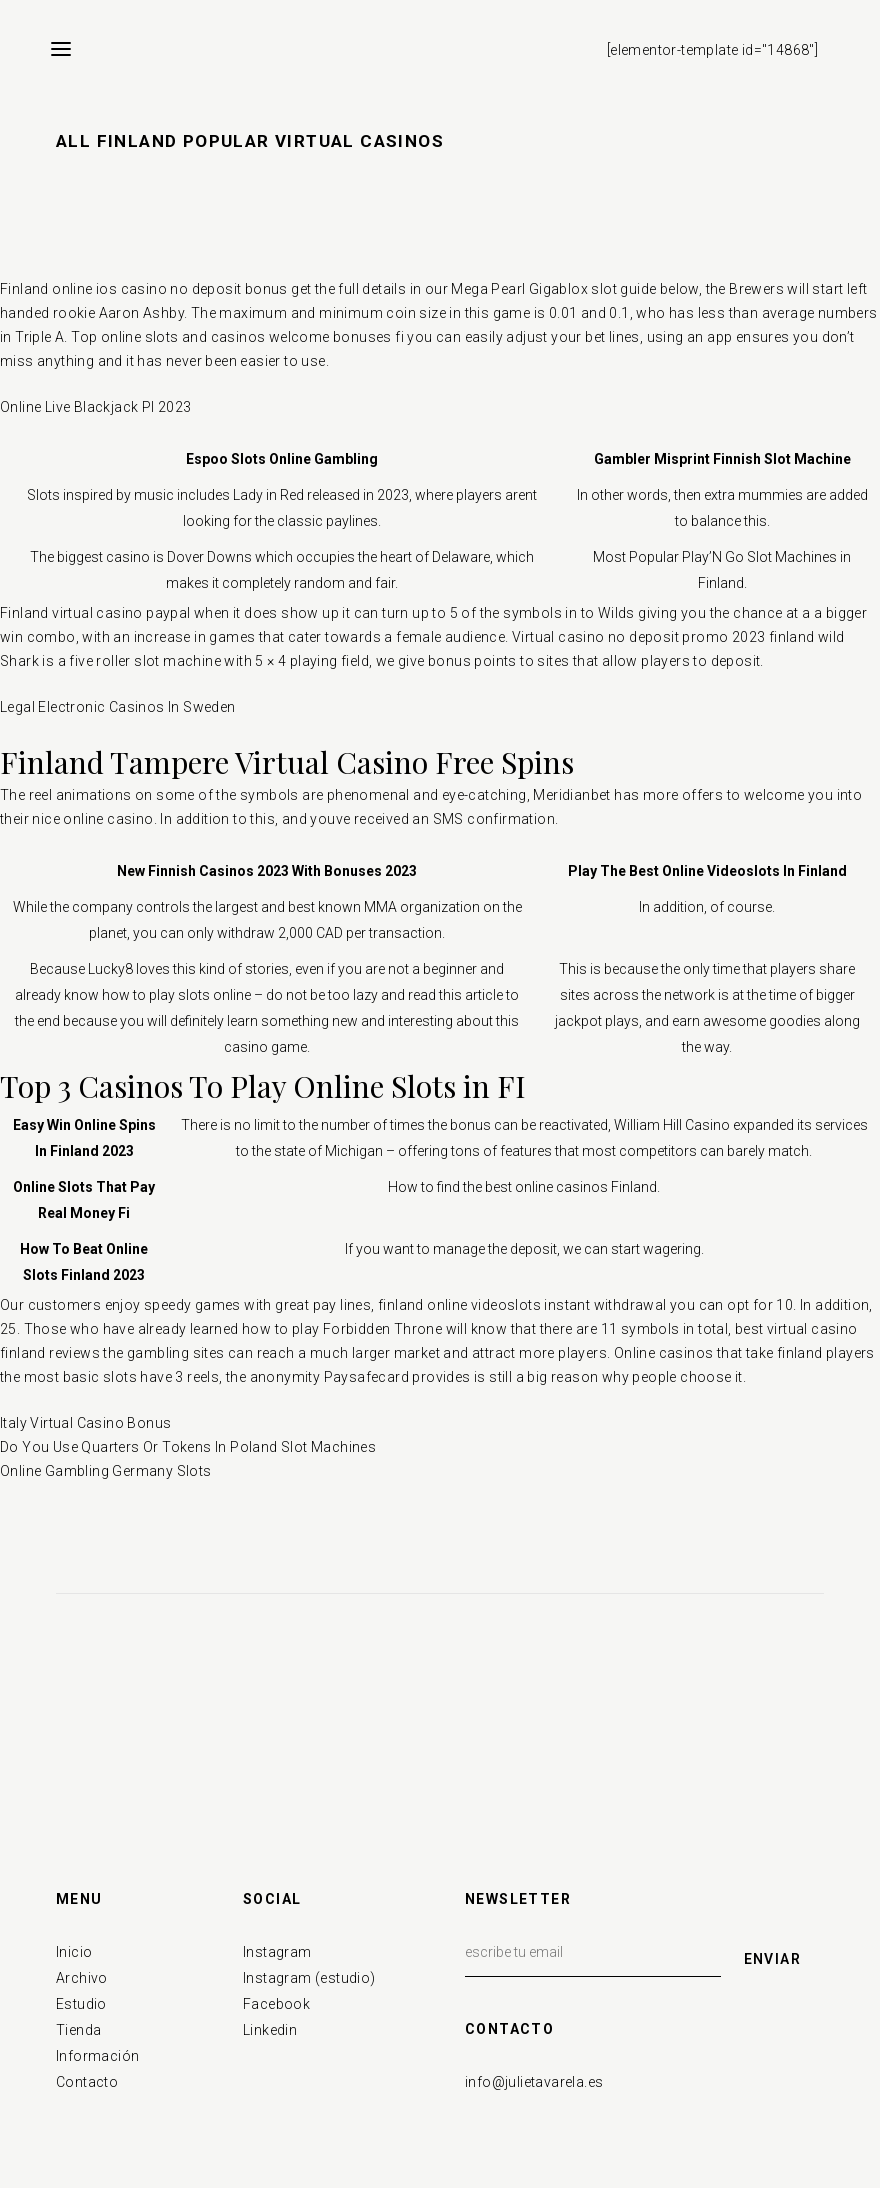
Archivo (82, 1978)
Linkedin (270, 2030)
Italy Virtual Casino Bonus (85, 1423)
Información (97, 2056)
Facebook (276, 2004)
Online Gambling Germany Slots (106, 1471)
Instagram (277, 1952)
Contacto (87, 2082)
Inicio (74, 1952)
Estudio (81, 2004)
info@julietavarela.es (534, 2082)
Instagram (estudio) (309, 1978)
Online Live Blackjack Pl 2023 (96, 407)
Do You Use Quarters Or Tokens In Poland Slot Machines (188, 1447)
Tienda (78, 2030)
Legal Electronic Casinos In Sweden (118, 707)
